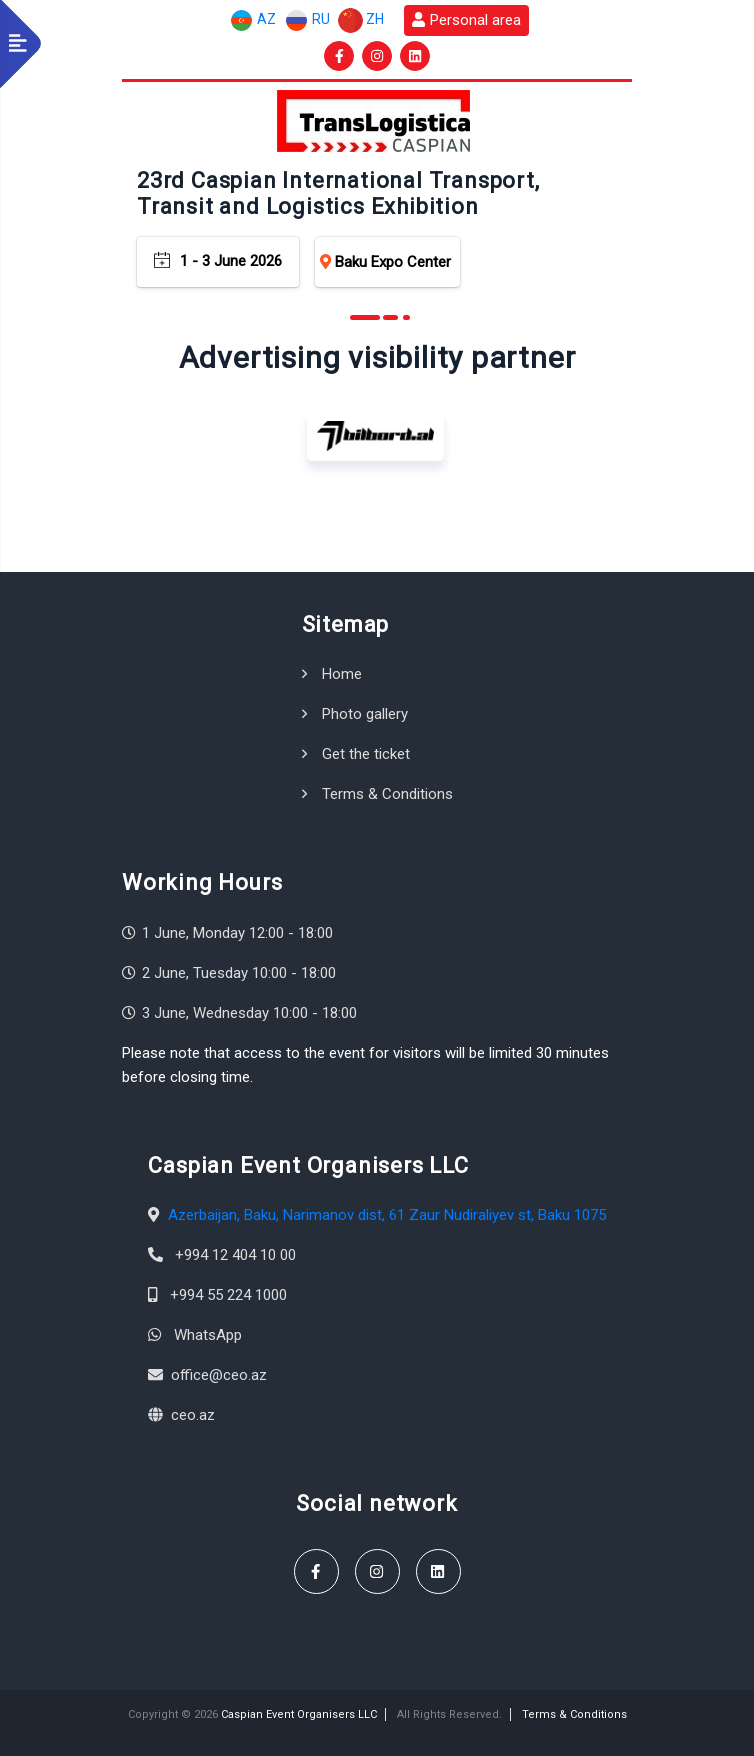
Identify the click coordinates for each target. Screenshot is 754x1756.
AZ (252, 20)
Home (342, 674)
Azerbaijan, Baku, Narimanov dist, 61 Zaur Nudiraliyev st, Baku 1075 (387, 1215)
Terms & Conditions (387, 794)
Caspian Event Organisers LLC (299, 1714)
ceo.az (193, 1415)
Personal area (466, 20)
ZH (361, 20)
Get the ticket (366, 754)
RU (307, 20)
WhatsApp (208, 1335)
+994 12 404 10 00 (235, 1255)
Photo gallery (365, 714)
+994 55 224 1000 (228, 1295)
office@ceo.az (219, 1375)
